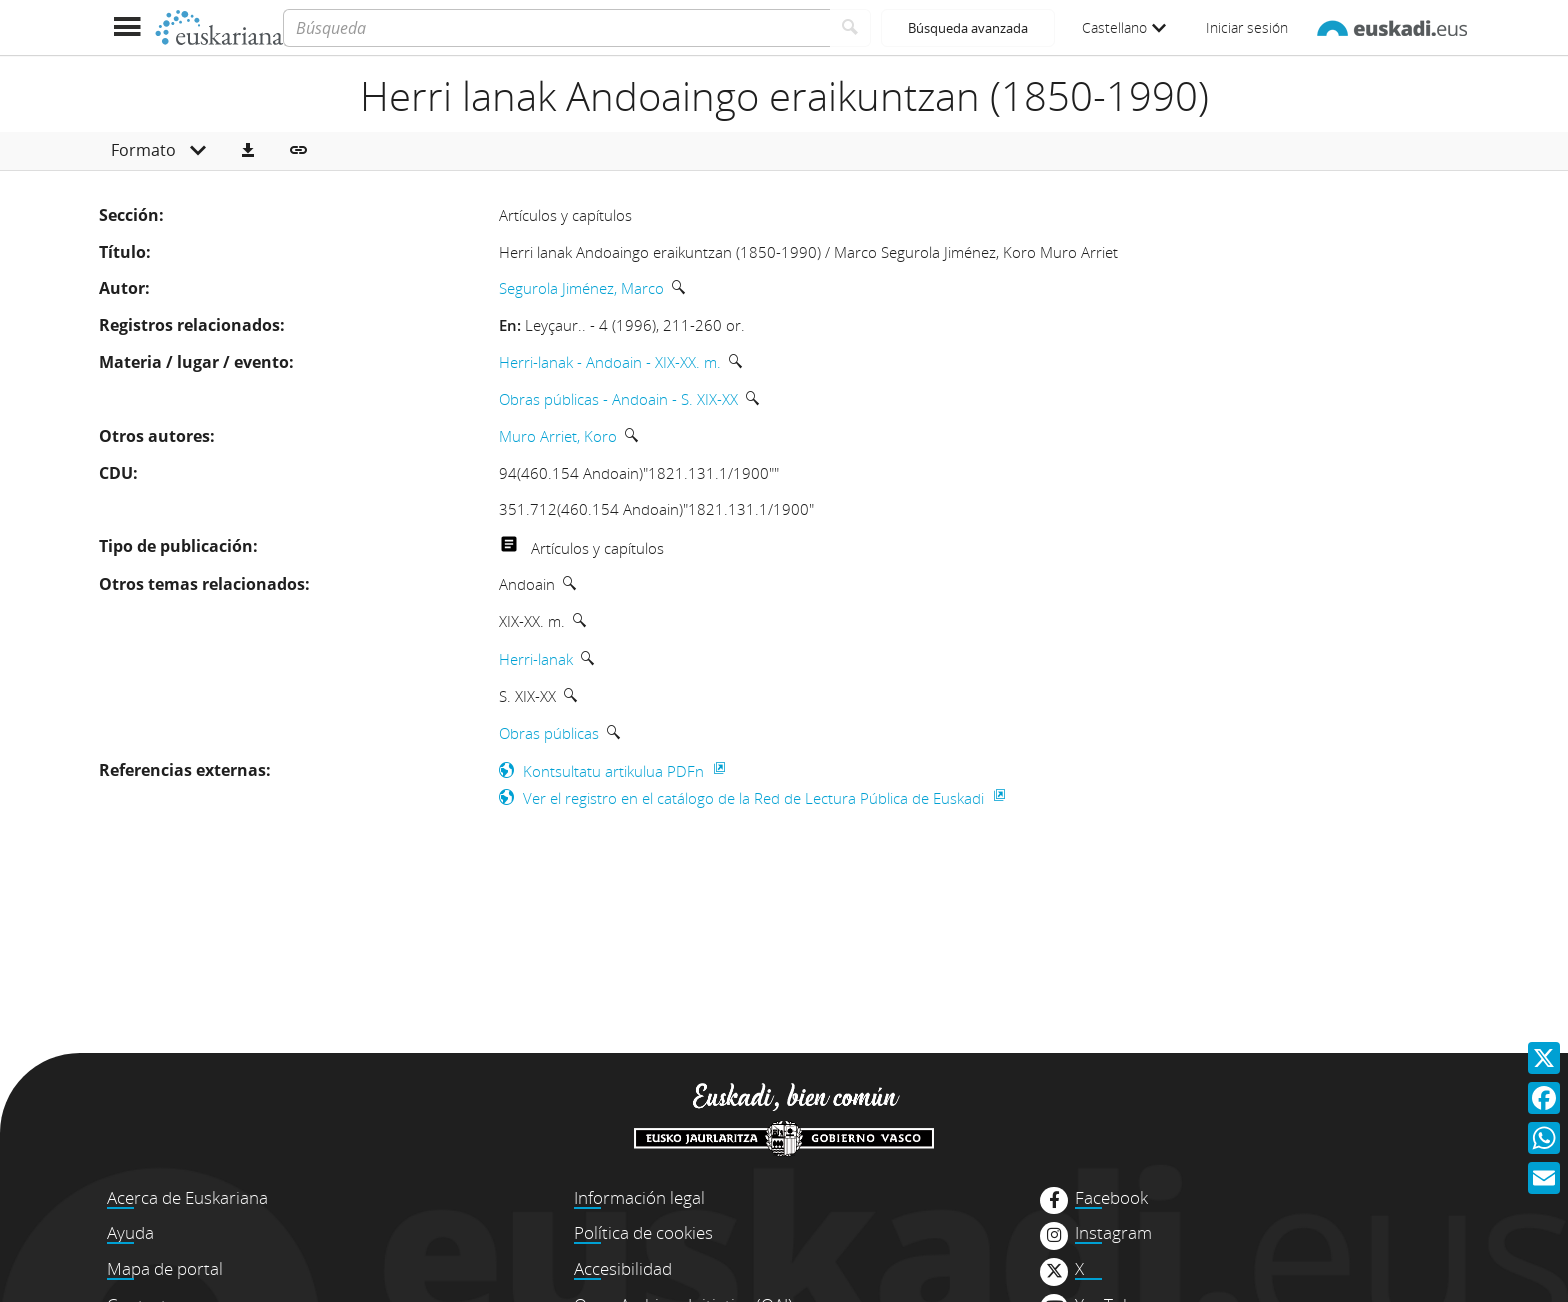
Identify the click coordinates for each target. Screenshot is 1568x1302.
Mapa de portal (165, 1268)
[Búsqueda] (556, 28)
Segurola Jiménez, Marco (581, 288)
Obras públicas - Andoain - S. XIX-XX (618, 399)
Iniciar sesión (1247, 27)
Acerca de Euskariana (187, 1197)
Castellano (1124, 27)
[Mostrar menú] (126, 27)
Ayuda (130, 1232)
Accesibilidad (623, 1268)
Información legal (639, 1197)
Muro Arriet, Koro (558, 436)
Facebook (1111, 1198)
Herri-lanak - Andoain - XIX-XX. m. (610, 362)
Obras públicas (549, 733)
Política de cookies (643, 1232)
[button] (248, 151)
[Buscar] (850, 28)
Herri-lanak (536, 659)
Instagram (1113, 1233)
